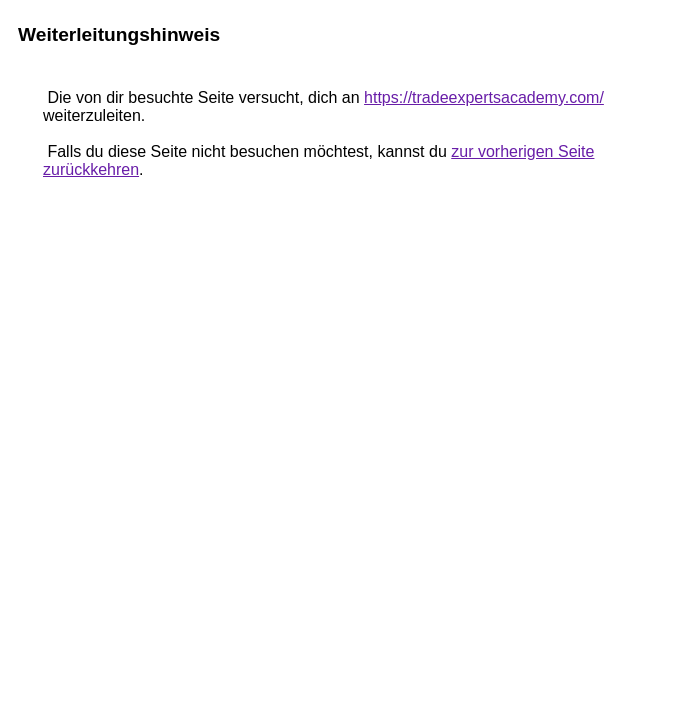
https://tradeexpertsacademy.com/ (484, 97)
